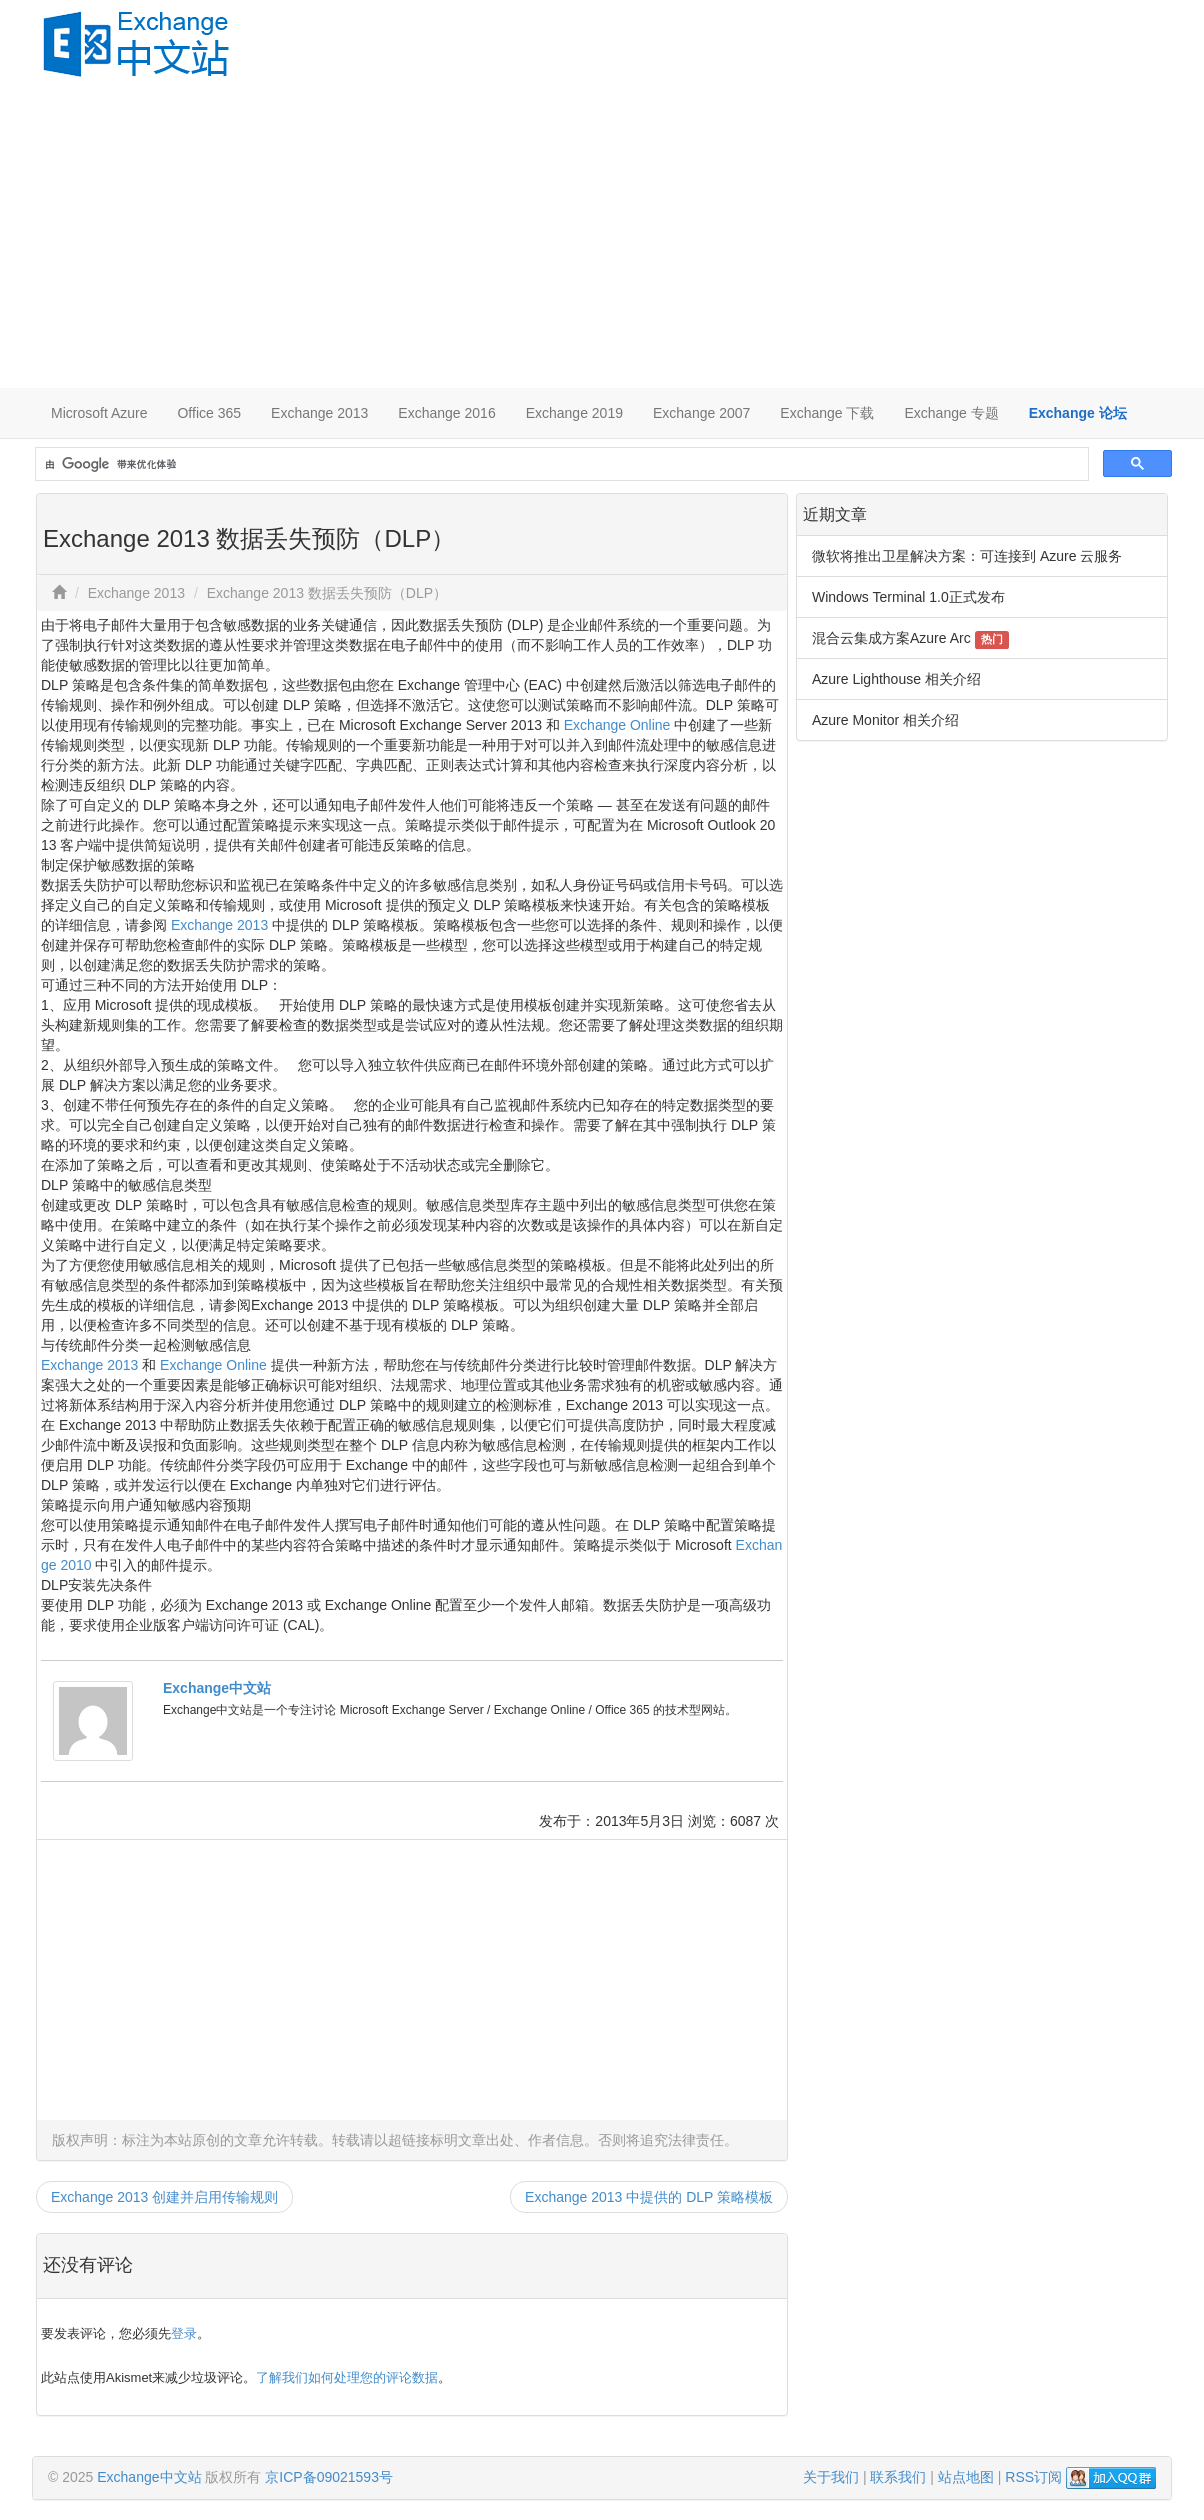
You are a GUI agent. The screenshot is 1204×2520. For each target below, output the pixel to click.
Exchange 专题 (951, 413)
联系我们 (898, 2477)
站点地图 (966, 2477)
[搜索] (560, 464)
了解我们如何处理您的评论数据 (347, 2377)
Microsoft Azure (99, 413)
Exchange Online (617, 725)
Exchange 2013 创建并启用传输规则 (164, 2197)
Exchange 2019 (574, 413)
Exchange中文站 (217, 1688)
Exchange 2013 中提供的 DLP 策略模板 (649, 2197)
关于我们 (831, 2477)
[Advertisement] (602, 238)
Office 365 (209, 413)
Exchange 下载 (827, 413)
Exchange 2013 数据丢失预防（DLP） (327, 593)
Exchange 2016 (446, 413)
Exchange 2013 (319, 413)
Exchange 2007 (701, 413)
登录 (184, 2333)
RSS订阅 (1033, 2477)
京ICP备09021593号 (329, 2477)
